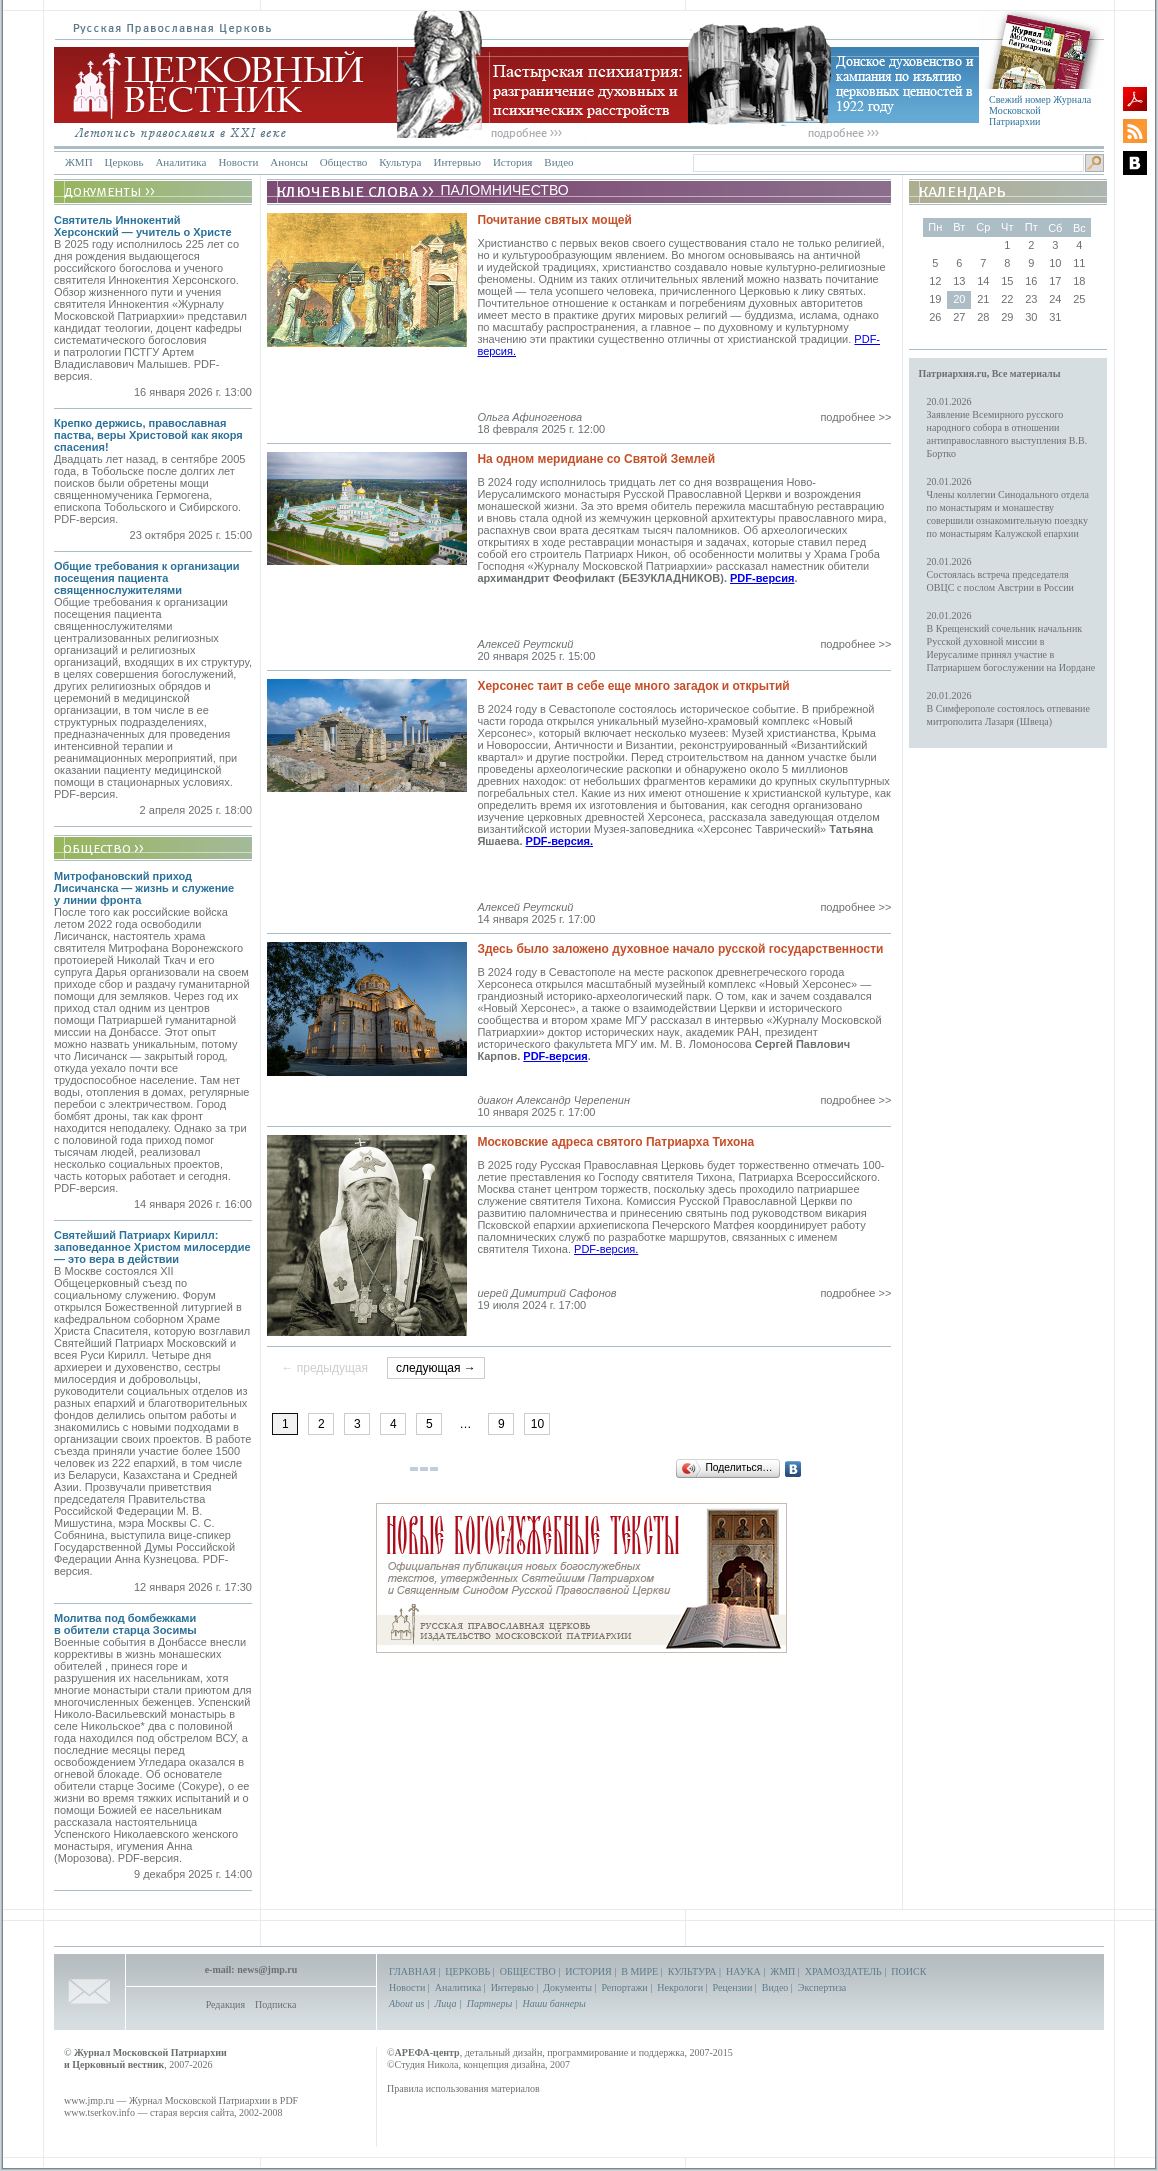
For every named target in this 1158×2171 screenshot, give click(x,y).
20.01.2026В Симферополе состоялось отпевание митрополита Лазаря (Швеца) (1008, 708)
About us (406, 2003)
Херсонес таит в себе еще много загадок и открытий (633, 686)
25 (1079, 299)
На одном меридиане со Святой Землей (596, 459)
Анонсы (289, 162)
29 (1007, 317)
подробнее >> (855, 417)
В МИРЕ (639, 1971)
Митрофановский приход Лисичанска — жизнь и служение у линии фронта (144, 888)
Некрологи (680, 1987)
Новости (238, 162)
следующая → (436, 1368)
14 (983, 281)
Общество (343, 162)
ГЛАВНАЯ (412, 1971)
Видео (558, 162)
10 (537, 1424)
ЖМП (79, 162)
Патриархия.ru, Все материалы (990, 373)
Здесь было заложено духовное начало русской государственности (680, 949)
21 (983, 299)
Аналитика (180, 162)
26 (935, 317)
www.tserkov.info (99, 2112)
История (512, 162)
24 (1055, 299)
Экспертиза (822, 1987)
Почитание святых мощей (554, 220)
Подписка (275, 2004)
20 (959, 299)
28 (983, 317)
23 (1031, 299)
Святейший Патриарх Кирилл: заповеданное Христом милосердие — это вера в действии (152, 1247)
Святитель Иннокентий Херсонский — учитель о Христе (143, 226)
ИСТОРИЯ (588, 1971)
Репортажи (624, 1987)
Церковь (124, 162)
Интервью (456, 162)
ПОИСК (908, 1971)
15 (1007, 281)
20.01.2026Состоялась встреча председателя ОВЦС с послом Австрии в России (1000, 574)
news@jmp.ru (267, 1969)
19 (935, 299)
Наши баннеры (553, 2003)
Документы (567, 1987)
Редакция (225, 2004)
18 (1079, 281)
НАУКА (743, 1971)
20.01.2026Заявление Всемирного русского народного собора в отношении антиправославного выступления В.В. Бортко (1007, 427)
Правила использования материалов (463, 2088)
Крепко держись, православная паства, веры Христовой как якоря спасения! (148, 435)
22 (1007, 299)
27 (959, 317)
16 (1031, 281)
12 (935, 281)
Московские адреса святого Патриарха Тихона (615, 1142)
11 (1079, 263)
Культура (400, 162)
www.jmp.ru (89, 2100)
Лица (446, 2003)
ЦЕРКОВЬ (467, 1971)
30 (1031, 317)
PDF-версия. (559, 841)
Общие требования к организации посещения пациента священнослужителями (147, 578)
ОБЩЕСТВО (528, 1971)
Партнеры (489, 2003)
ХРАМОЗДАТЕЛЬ (843, 1971)
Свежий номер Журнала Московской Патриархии (1040, 110)
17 (1055, 281)
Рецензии (733, 1987)
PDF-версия (762, 578)
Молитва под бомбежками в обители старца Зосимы (125, 1624)
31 (1055, 317)
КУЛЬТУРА (692, 1971)
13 (959, 281)
